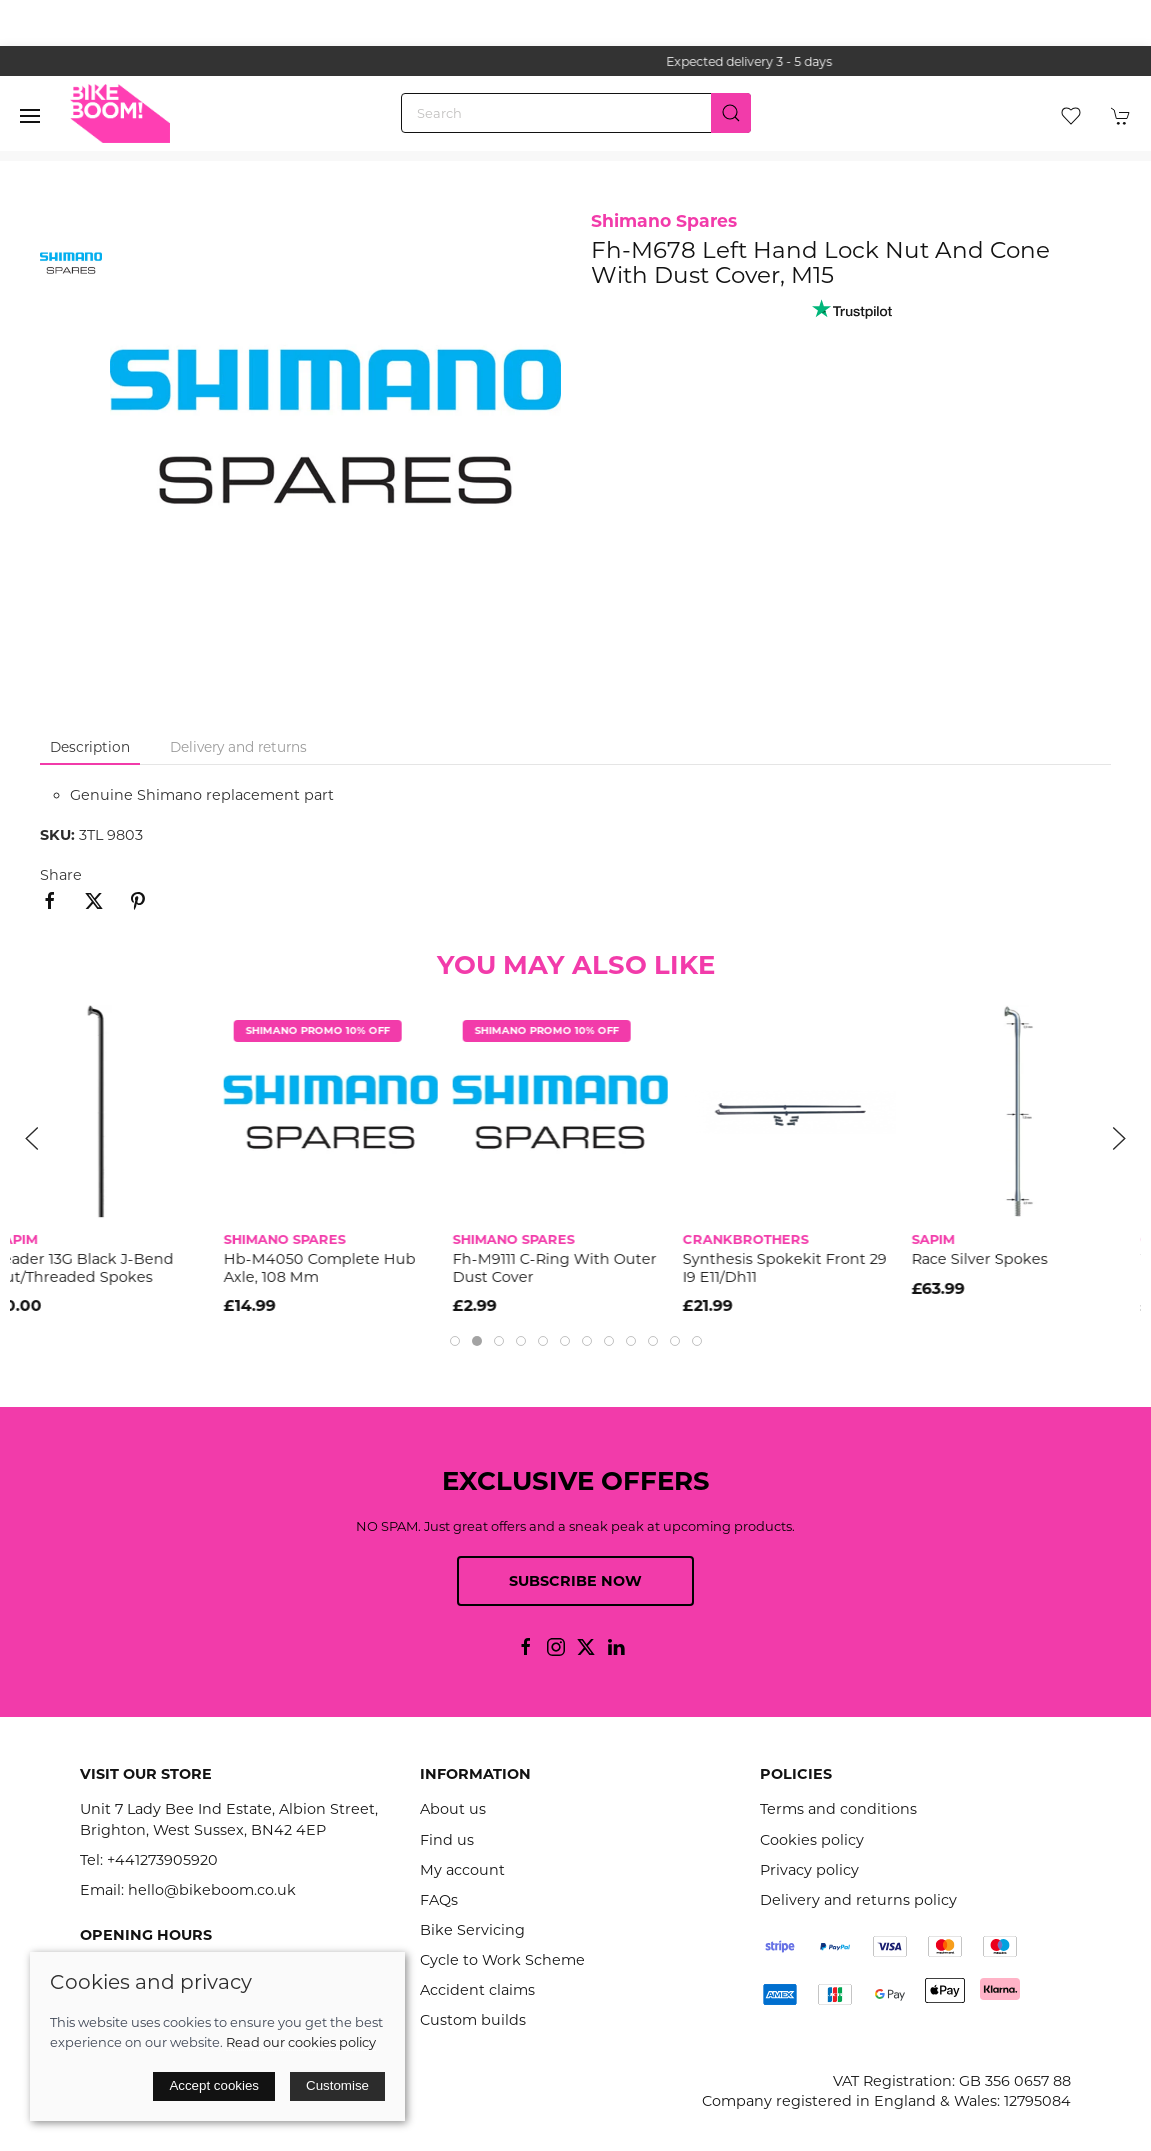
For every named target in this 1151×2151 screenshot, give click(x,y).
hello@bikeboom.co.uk (212, 1890)
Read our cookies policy (301, 2042)
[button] (30, 116)
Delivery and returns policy (858, 1900)
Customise (337, 2085)
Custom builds (473, 2020)
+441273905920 (162, 1860)
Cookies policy (812, 1840)
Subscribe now (575, 1581)
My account (462, 1870)
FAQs (439, 1900)
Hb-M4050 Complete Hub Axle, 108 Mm (335, 1267)
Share (61, 875)
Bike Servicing (472, 1930)
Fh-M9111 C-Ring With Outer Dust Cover (570, 1267)
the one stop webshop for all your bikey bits (576, 61)
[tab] (455, 1341)
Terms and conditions (838, 1809)
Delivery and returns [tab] (238, 747)
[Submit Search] (731, 113)
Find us (447, 1840)
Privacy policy (809, 1870)
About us (453, 1809)
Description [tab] (90, 747)
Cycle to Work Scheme (502, 1960)
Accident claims (477, 1990)
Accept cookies (214, 2085)
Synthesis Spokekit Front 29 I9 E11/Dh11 (800, 1267)
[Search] (576, 113)
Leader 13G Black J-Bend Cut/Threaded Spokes (99, 1267)
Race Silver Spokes (995, 1259)
